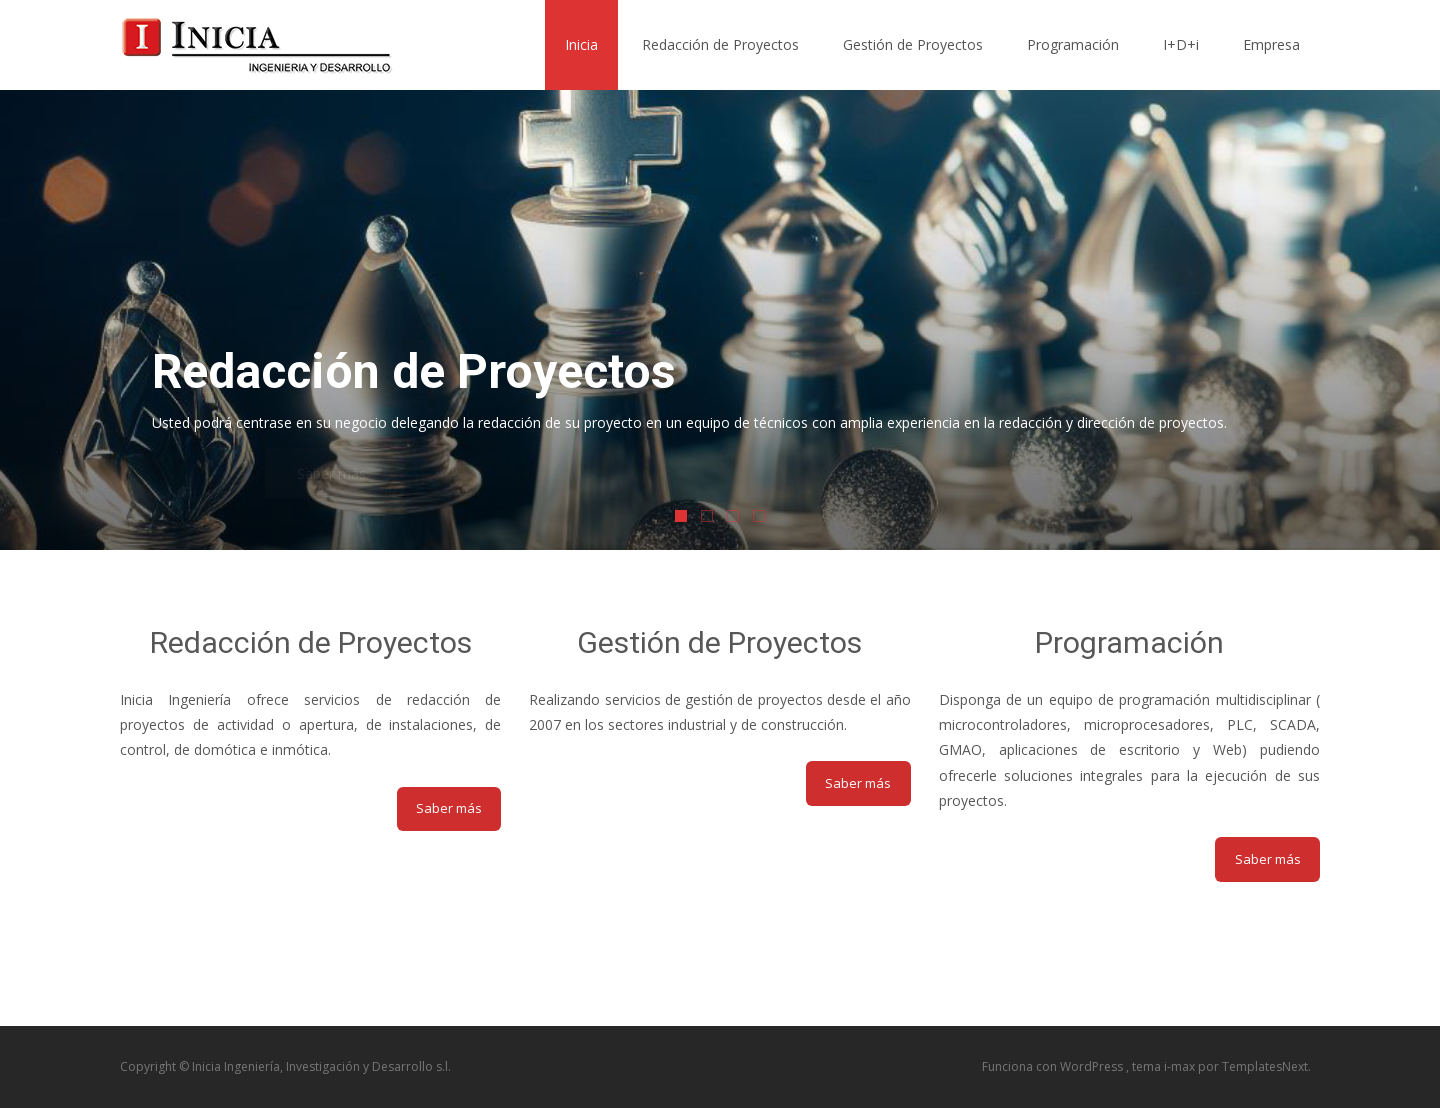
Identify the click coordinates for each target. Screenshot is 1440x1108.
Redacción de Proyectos (720, 44)
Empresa (1271, 44)
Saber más (449, 808)
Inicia (581, 44)
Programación (1073, 44)
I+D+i (1181, 44)
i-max (1181, 1066)
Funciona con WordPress (1054, 1066)
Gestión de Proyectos (913, 44)
